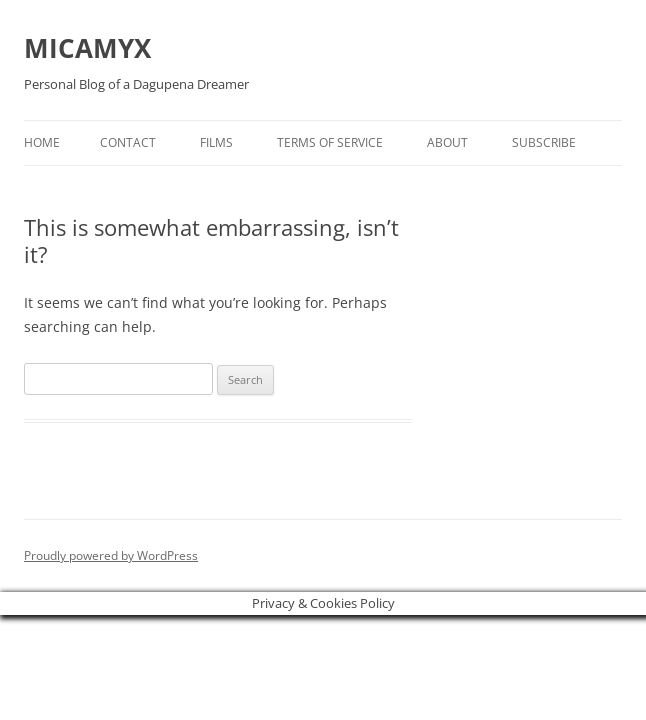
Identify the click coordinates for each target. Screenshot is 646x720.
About (447, 142)
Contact (128, 142)
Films (216, 142)
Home (42, 142)
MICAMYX (87, 48)
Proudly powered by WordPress (111, 555)
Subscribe (544, 142)
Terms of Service (330, 142)
